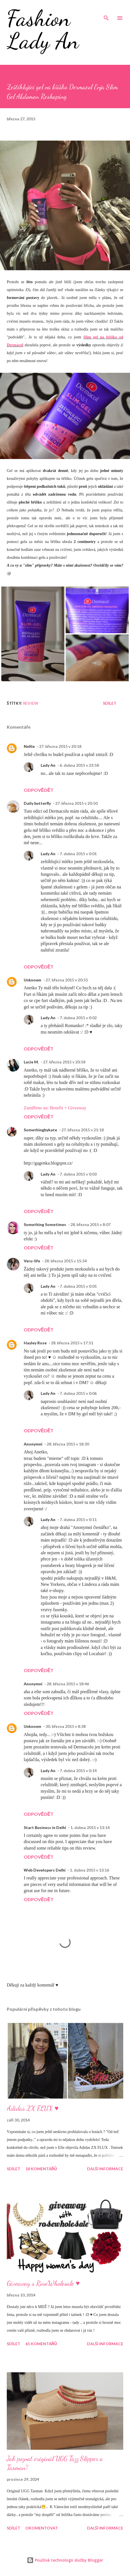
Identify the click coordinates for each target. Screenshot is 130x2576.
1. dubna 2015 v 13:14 (90, 1827)
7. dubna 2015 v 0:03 (78, 1174)
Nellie (29, 746)
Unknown (32, 979)
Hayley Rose (35, 1342)
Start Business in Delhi (45, 1827)
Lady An (48, 765)
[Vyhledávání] (106, 10)
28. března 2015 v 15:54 (65, 1260)
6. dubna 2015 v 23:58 (79, 765)
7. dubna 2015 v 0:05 (78, 1286)
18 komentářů (41, 2168)
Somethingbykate (40, 1129)
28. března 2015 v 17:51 (72, 1342)
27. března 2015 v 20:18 (60, 746)
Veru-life (32, 1260)
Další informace (105, 2168)
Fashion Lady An (43, 29)
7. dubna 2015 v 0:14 (78, 1770)
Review (30, 703)
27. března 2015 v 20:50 (76, 803)
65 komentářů (41, 2343)
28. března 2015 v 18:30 (68, 1444)
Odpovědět (38, 790)
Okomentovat (41, 2528)
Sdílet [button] (109, 703)
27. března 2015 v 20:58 (64, 1061)
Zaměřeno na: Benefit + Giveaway (55, 1107)
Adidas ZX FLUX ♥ (32, 2108)
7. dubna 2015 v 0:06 (78, 1393)
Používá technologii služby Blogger (65, 2560)
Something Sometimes (45, 1224)
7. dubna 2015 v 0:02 (78, 1017)
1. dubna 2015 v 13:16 (89, 1870)
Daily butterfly (37, 803)
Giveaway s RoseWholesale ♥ (43, 2283)
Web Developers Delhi (45, 1870)
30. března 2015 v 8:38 (66, 1726)
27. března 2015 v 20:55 (67, 979)
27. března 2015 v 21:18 (82, 1129)
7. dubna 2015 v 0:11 (78, 1519)
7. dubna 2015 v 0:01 (78, 853)
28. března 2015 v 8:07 (90, 1224)
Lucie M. (31, 1061)
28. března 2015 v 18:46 (68, 1683)
